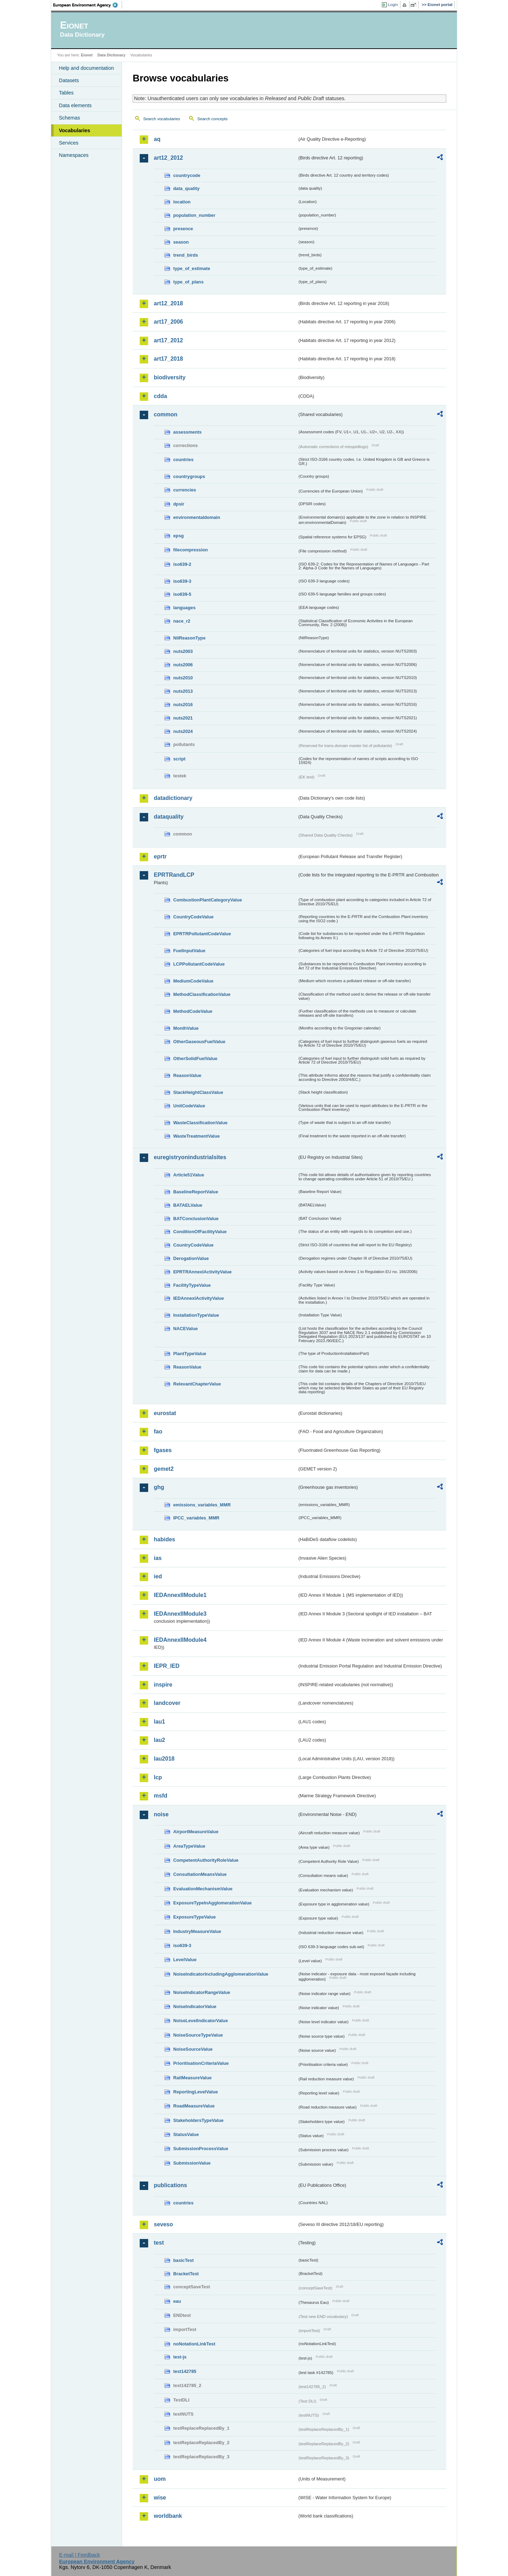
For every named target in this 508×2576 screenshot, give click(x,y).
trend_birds (185, 255)
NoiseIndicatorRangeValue (201, 1992)
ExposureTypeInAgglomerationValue (212, 1902)
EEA (87, 4)
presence (183, 228)
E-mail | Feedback (79, 2555)
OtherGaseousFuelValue (199, 1041)
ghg (159, 1487)
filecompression (190, 549)
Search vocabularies (161, 119)
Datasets (69, 80)
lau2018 (164, 1759)
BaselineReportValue (195, 1191)
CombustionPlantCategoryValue (207, 899)
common (165, 414)
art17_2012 (168, 340)
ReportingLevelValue (195, 2091)
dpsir (178, 504)
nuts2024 (183, 731)
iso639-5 (182, 594)
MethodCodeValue (192, 1011)
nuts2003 (183, 651)
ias (158, 1558)
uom (160, 2479)
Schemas (69, 118)
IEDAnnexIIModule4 (180, 1640)
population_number (194, 215)
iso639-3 (182, 581)
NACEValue (185, 1328)
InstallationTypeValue (196, 1315)
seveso (163, 2224)
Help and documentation (86, 68)
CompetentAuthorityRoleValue (205, 1860)
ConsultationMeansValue (199, 1874)
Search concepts (212, 119)
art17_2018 (168, 359)
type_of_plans (188, 281)
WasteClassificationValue (200, 1122)
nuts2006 (183, 664)
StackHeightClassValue (198, 1092)
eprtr (160, 856)
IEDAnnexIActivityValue (198, 1298)
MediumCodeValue (193, 981)
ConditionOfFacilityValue (199, 1231)
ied (158, 1576)
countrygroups (189, 476)
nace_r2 (181, 621)
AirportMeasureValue (195, 1831)
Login (393, 4)
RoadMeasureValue (193, 2106)
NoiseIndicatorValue (194, 2006)
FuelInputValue (189, 950)
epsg (178, 535)
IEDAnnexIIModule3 (180, 1614)
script (179, 758)
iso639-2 (182, 564)
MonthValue (186, 1028)
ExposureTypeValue (194, 1917)
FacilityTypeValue (192, 1285)
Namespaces (74, 155)
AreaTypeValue (189, 1846)
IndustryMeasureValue (197, 1931)
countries (183, 459)
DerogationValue (191, 1258)
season (181, 242)
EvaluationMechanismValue (202, 1888)
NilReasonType (189, 638)
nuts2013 (183, 691)
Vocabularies (74, 130)
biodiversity (170, 377)
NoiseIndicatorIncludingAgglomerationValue (220, 1974)
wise (160, 2498)
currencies (184, 489)
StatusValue (186, 2134)
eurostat (165, 1413)
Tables (66, 93)
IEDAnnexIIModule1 (180, 1595)
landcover (167, 1703)
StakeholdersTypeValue (198, 2120)
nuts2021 (183, 718)
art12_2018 (168, 303)
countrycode (186, 175)
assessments (187, 432)
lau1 (159, 1722)
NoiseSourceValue (193, 2049)
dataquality (168, 817)
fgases (163, 1450)
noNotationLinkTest (194, 2343)
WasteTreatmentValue (196, 1136)
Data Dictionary (111, 55)
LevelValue (184, 1959)
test (159, 2243)
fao (158, 1431)
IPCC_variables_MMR (196, 1517)
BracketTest (186, 2273)
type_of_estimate (191, 268)
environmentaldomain (196, 517)
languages (184, 607)
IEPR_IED (167, 1666)
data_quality (186, 188)
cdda (160, 396)
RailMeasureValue (192, 2077)
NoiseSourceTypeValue (198, 2035)
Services (68, 143)
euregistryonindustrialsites (190, 1157)
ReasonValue (187, 1075)
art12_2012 (168, 158)
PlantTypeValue (189, 1353)
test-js (180, 2357)
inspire (163, 1685)
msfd (160, 1796)
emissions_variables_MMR (202, 1504)
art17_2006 (168, 322)
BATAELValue (187, 1205)
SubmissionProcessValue (200, 2148)
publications (170, 2185)
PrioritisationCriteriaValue (201, 2063)
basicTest (183, 2260)
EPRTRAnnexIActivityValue (202, 1271)
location (181, 201)
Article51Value (188, 1174)
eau (177, 2301)
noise (161, 1814)
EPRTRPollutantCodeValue (202, 933)
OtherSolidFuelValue (195, 1058)
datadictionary (173, 798)
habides (164, 1539)
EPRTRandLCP (174, 875)
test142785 (184, 2371)
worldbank (168, 2516)
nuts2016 (183, 704)
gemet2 (164, 1469)
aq (157, 139)
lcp (158, 1777)
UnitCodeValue (189, 1105)
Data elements (75, 105)
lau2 (159, 1740)
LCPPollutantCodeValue (199, 964)
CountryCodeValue (193, 916)
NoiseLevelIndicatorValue (200, 2020)
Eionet (86, 55)
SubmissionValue (192, 2163)
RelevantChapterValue (197, 1384)
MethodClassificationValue (201, 994)
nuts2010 (183, 677)
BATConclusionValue (195, 1218)
